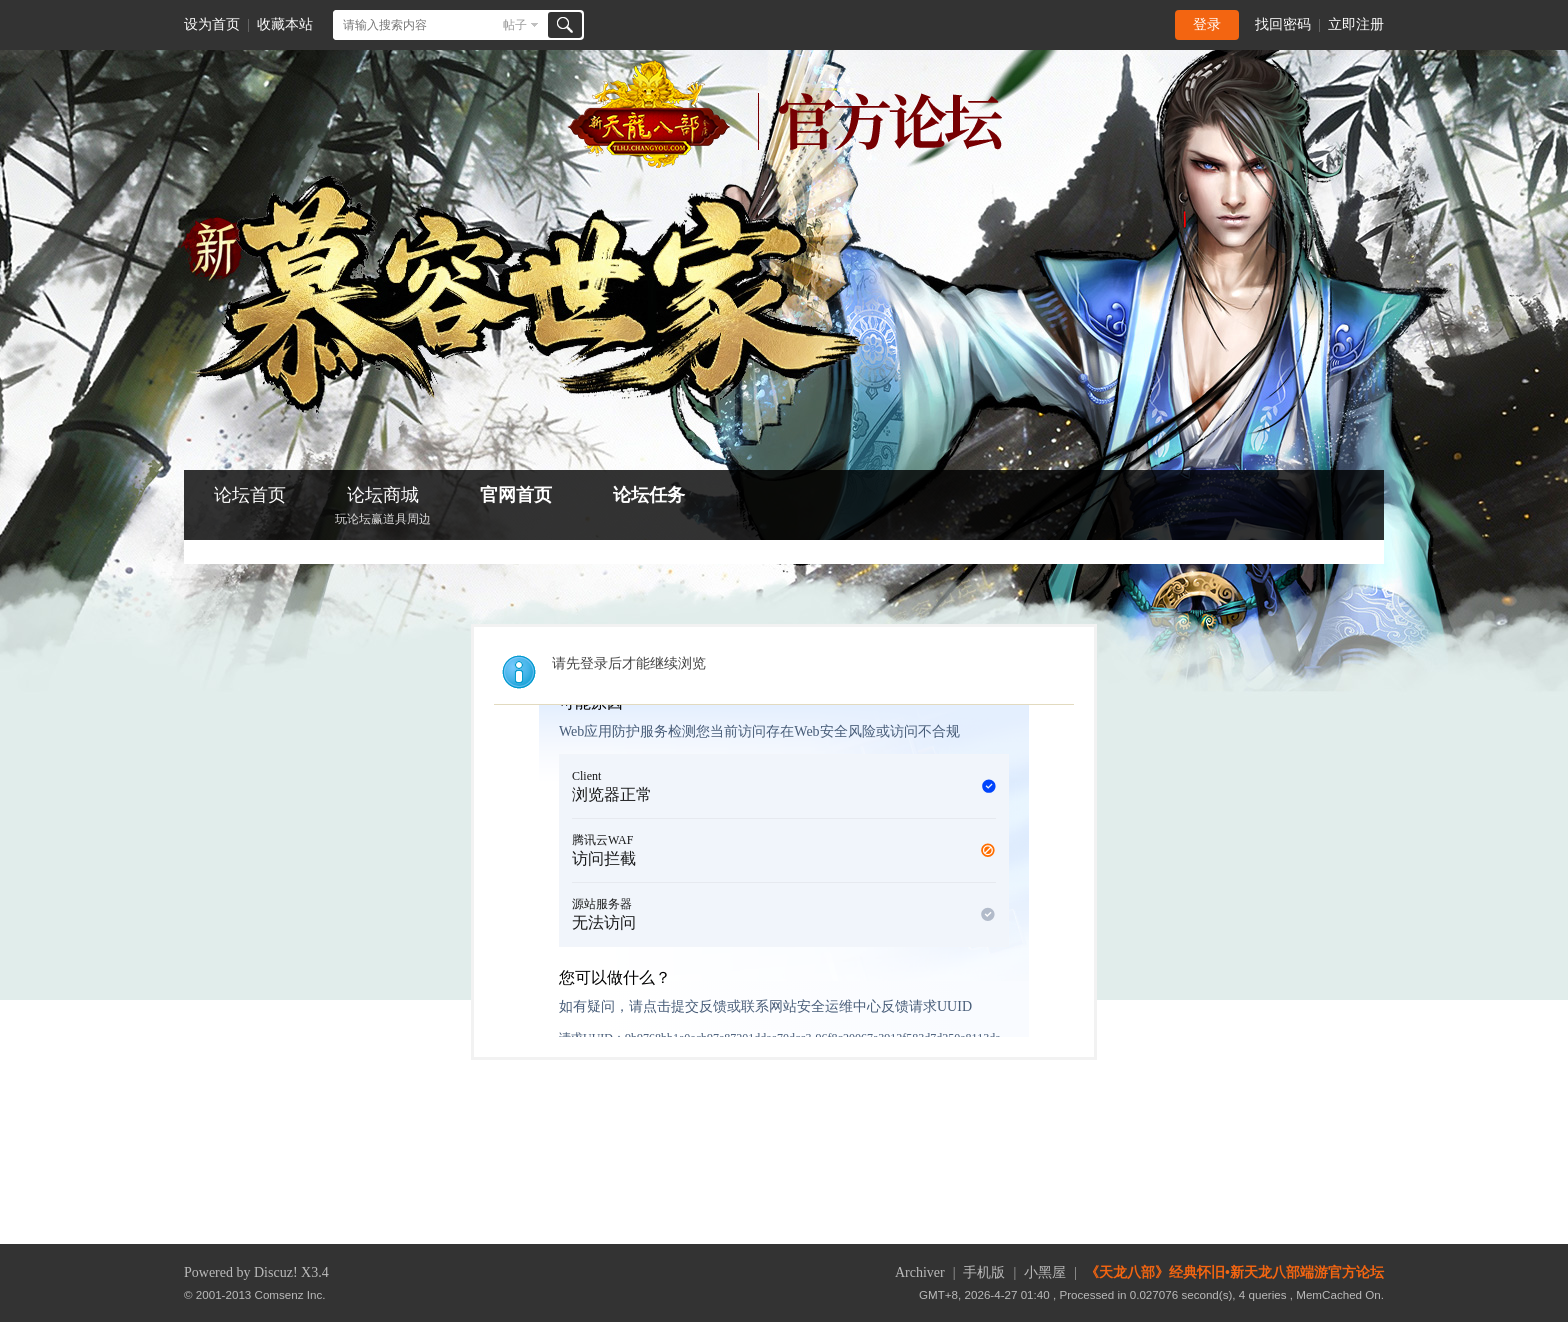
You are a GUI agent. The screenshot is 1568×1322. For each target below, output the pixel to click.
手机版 (984, 1272)
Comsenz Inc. (290, 1294)
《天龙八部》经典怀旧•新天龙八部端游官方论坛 (1234, 1272)
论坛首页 (250, 495)
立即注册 (1356, 24)
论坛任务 (649, 495)
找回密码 (1283, 24)
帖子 (515, 25)
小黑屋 (1045, 1272)
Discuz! (276, 1272)
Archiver (920, 1272)
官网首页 (516, 495)
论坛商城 (383, 507)
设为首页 (212, 24)
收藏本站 (285, 24)
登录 (1207, 24)
